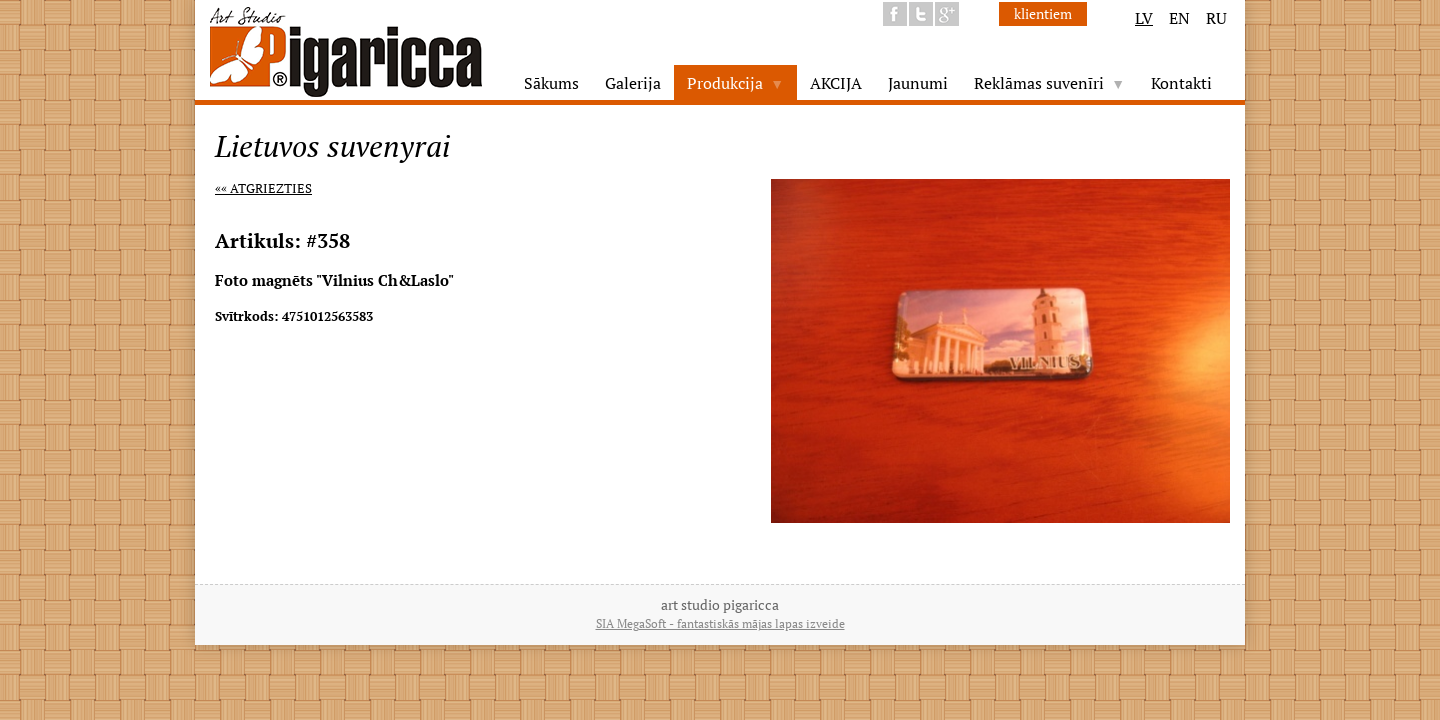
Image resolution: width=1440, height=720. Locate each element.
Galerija (633, 83)
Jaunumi (918, 83)
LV (1144, 18)
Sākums (551, 83)
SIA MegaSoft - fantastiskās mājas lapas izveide (720, 623)
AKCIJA (836, 83)
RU (1216, 18)
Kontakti (1181, 83)
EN (1179, 18)
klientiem (1043, 13)
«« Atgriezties (263, 188)
